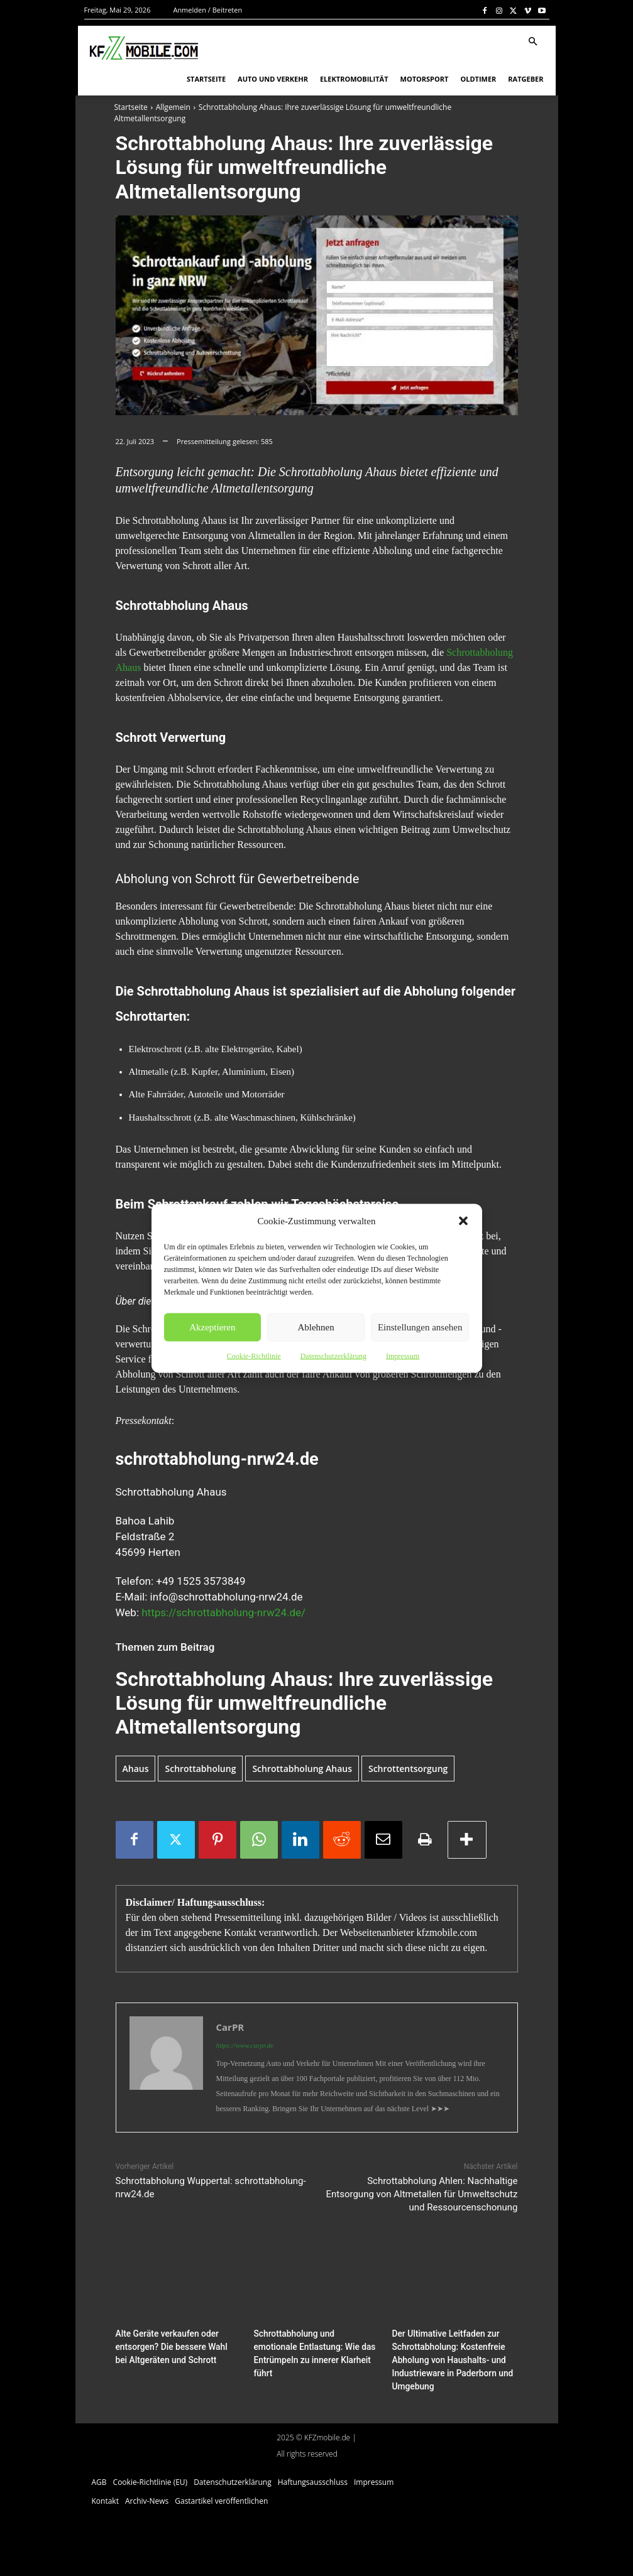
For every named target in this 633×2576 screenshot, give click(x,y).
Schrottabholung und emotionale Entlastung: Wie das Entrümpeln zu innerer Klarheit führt (313, 2346)
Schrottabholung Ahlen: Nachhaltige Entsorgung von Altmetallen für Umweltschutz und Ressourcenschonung (421, 2194)
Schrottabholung (200, 1768)
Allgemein (173, 107)
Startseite (131, 107)
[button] (463, 1220)
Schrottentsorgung (408, 1768)
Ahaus (136, 1768)
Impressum (402, 1355)
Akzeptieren (212, 1327)
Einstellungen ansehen (420, 1327)
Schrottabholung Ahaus (302, 1768)
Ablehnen (315, 1327)
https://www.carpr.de (244, 2045)
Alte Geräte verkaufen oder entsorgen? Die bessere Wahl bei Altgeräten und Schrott (175, 2346)
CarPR (230, 2027)
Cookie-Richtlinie (254, 1355)
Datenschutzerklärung (333, 1355)
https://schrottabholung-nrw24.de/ (223, 1612)
